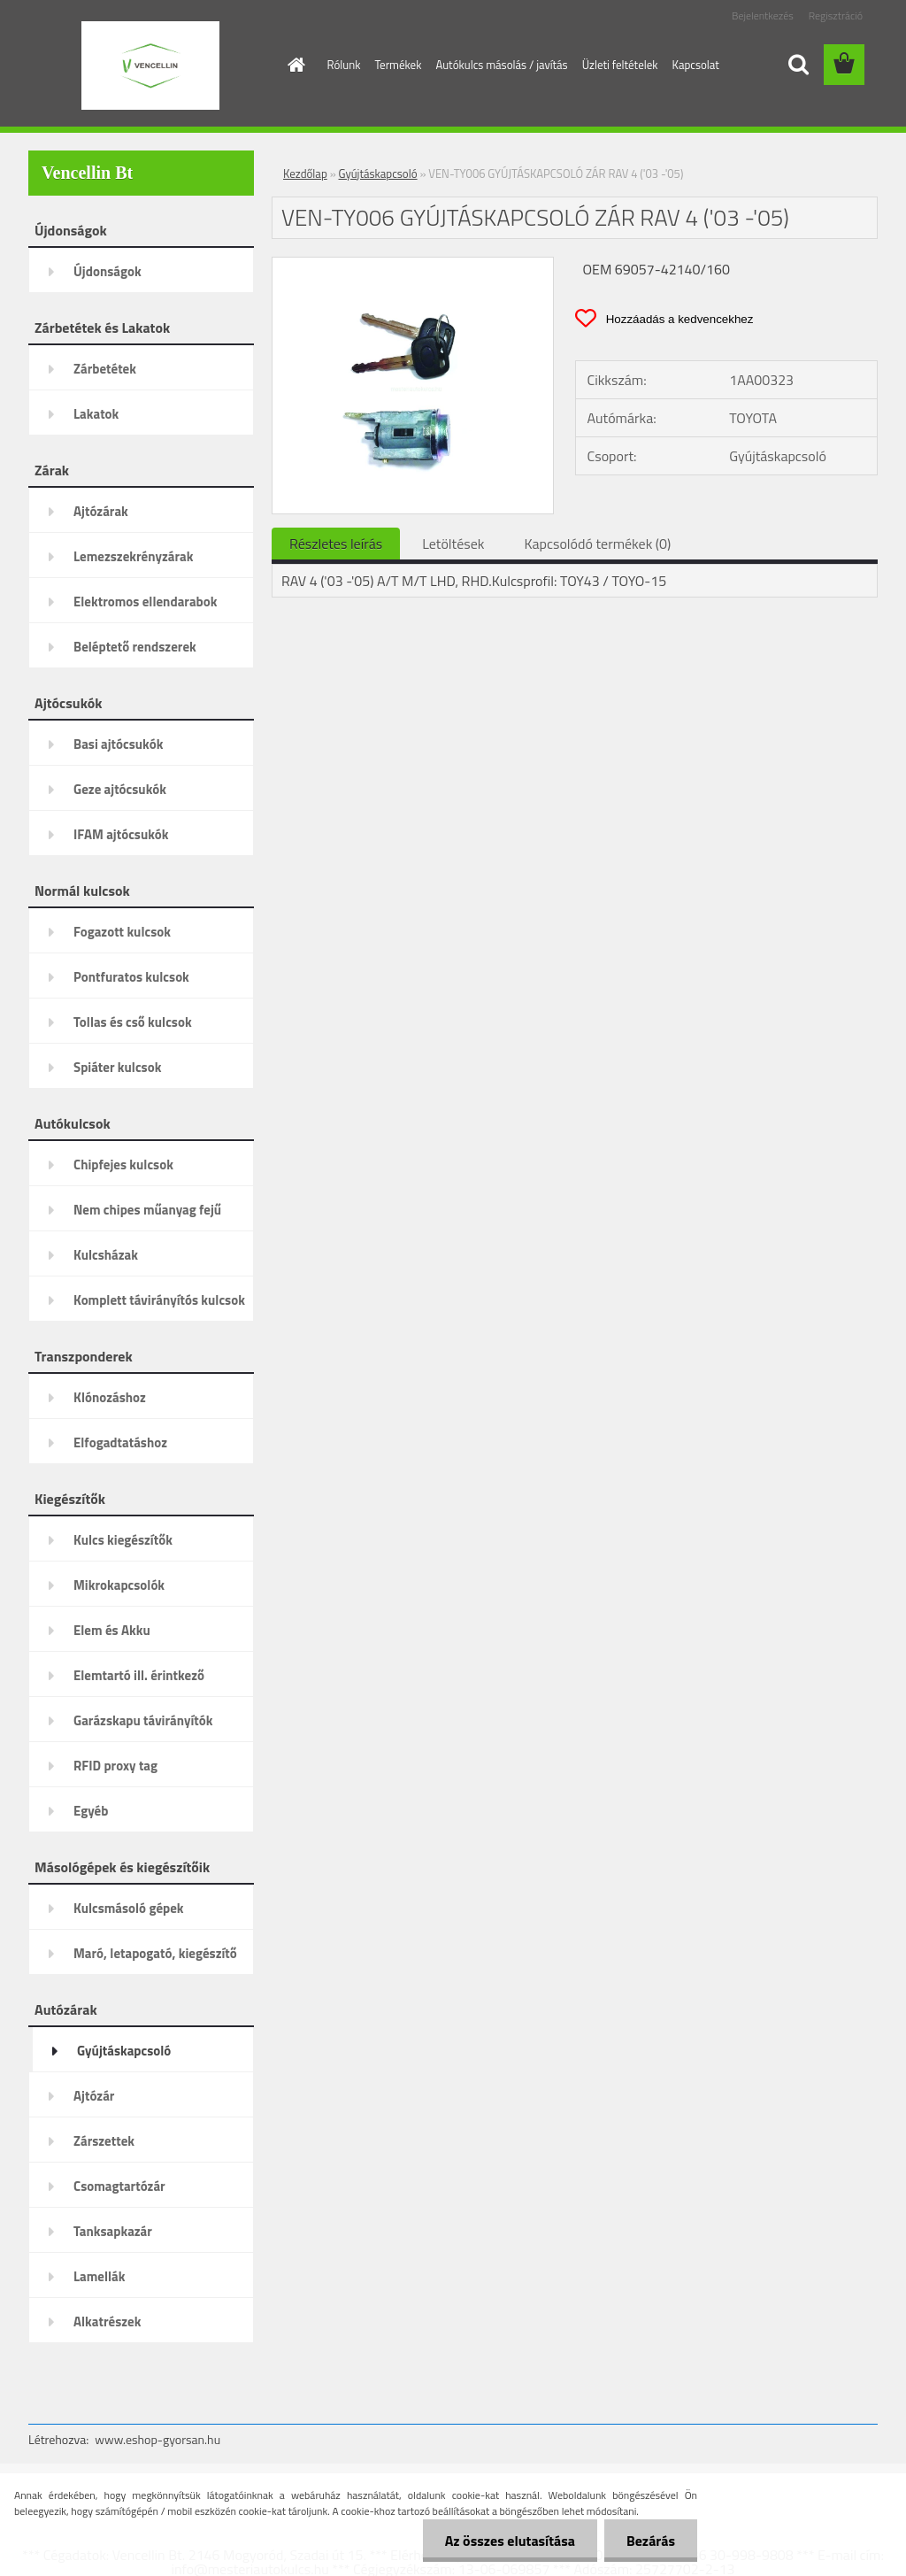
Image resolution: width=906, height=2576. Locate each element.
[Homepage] (293, 64)
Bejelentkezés (763, 15)
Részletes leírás (335, 543)
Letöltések (453, 543)
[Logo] (150, 65)
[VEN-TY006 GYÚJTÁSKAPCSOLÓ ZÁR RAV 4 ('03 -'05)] (413, 264)
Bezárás (650, 2540)
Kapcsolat (695, 64)
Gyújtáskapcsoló (378, 173)
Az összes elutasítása (510, 2540)
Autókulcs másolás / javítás (501, 64)
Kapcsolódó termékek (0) (597, 543)
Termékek (397, 64)
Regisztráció (836, 15)
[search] (798, 64)
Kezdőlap (305, 173)
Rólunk (344, 64)
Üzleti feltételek (620, 64)
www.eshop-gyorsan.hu (157, 2439)
